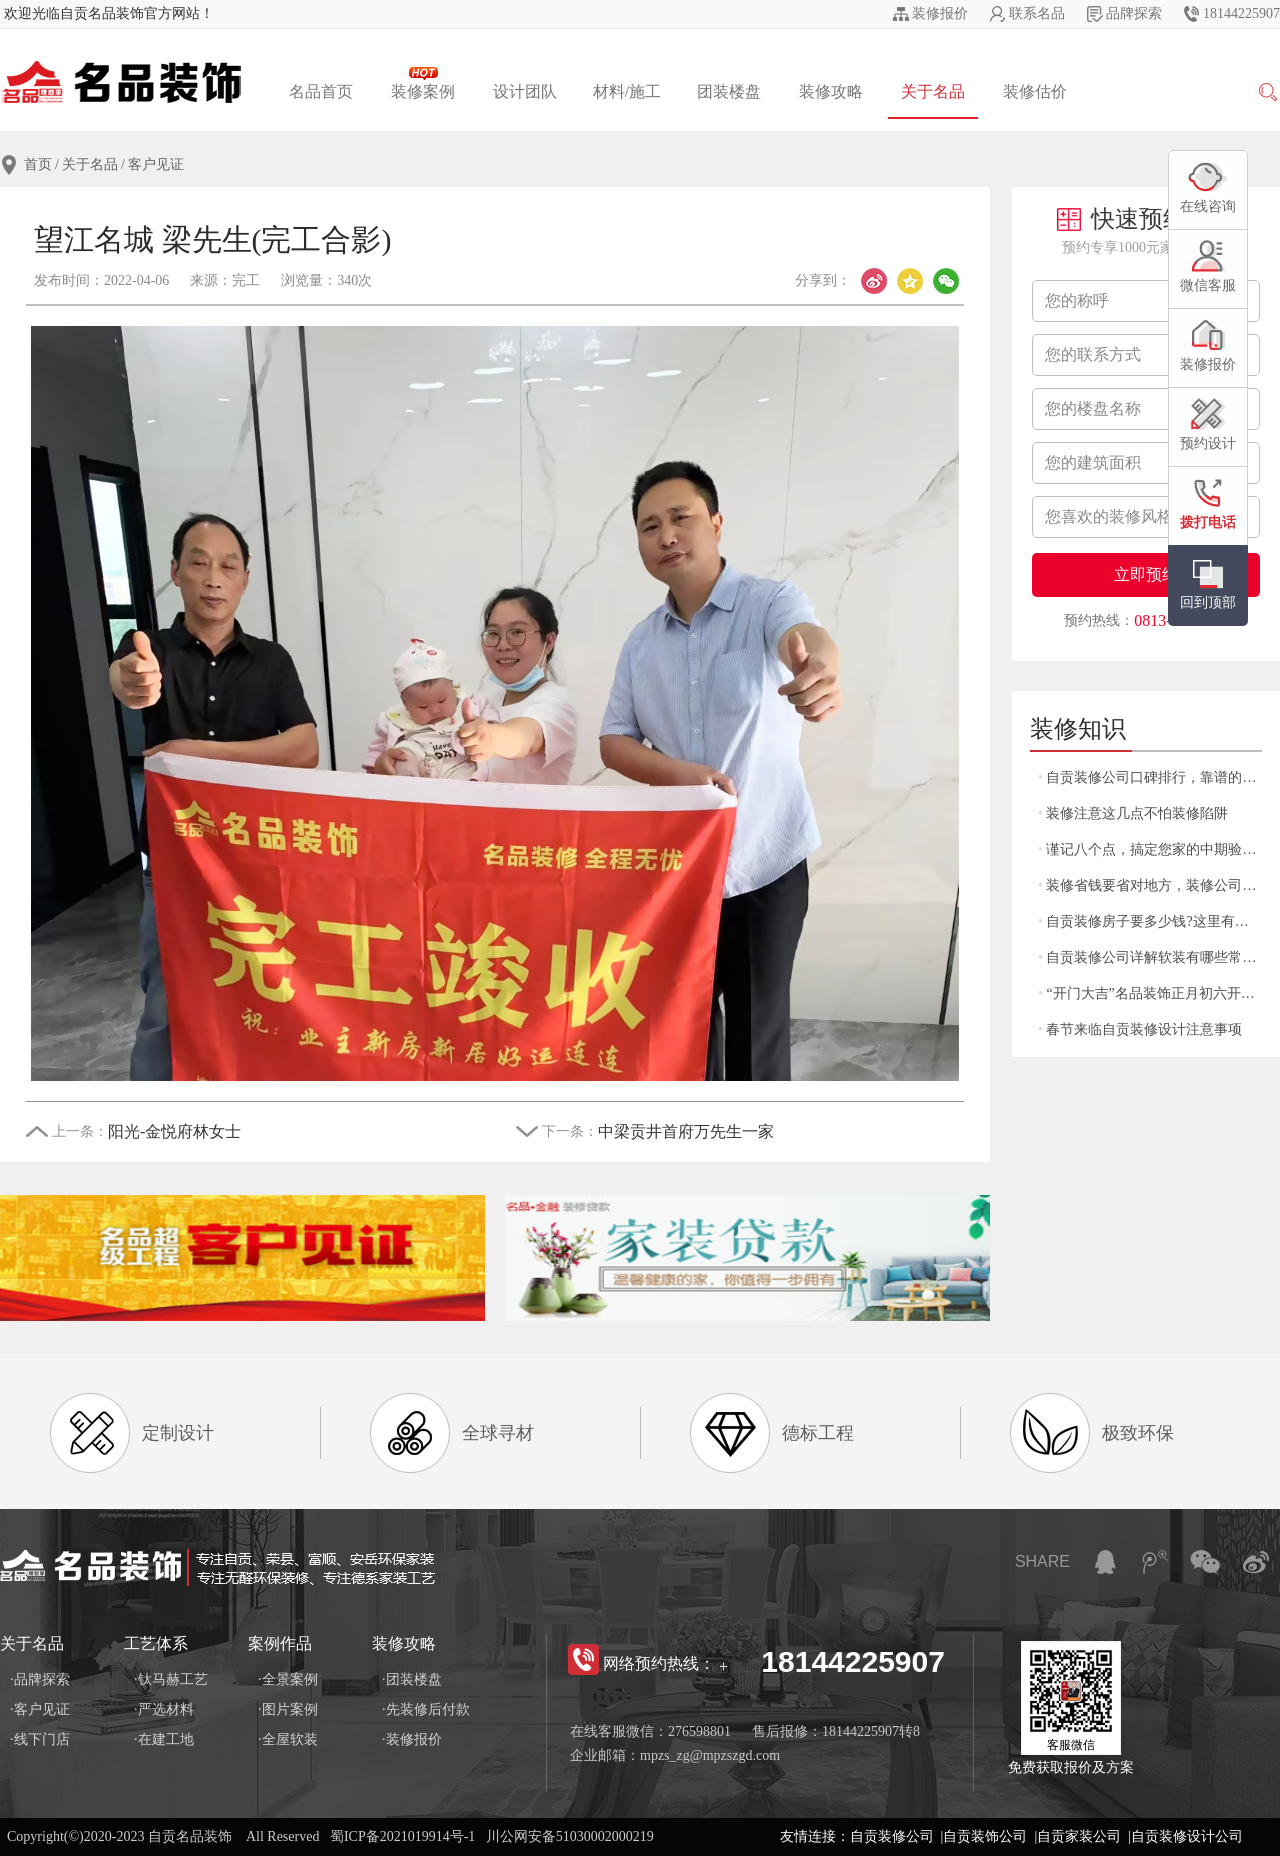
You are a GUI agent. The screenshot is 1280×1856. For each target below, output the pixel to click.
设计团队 (525, 91)
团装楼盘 (729, 91)
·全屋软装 (288, 1739)
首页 (38, 164)
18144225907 (1241, 13)
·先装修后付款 (426, 1709)
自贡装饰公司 (985, 1836)
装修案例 (423, 83)
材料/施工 (627, 91)
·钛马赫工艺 (171, 1679)
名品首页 (321, 91)
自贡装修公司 (892, 1836)
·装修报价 (412, 1739)
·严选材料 (164, 1709)
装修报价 (940, 13)
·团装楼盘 (412, 1679)
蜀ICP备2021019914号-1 (402, 1836)
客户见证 (156, 164)
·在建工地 (164, 1739)
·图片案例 (288, 1709)
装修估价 (1035, 91)
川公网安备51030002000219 (570, 1836)
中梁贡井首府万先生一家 (686, 1131)
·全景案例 (288, 1679)
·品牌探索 (40, 1679)
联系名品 (1037, 13)
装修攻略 (831, 91)
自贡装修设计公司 (1187, 1836)
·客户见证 (40, 1709)
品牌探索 (1134, 13)
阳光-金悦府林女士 (174, 1131)
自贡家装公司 (1079, 1836)
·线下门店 (40, 1739)
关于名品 (933, 91)
